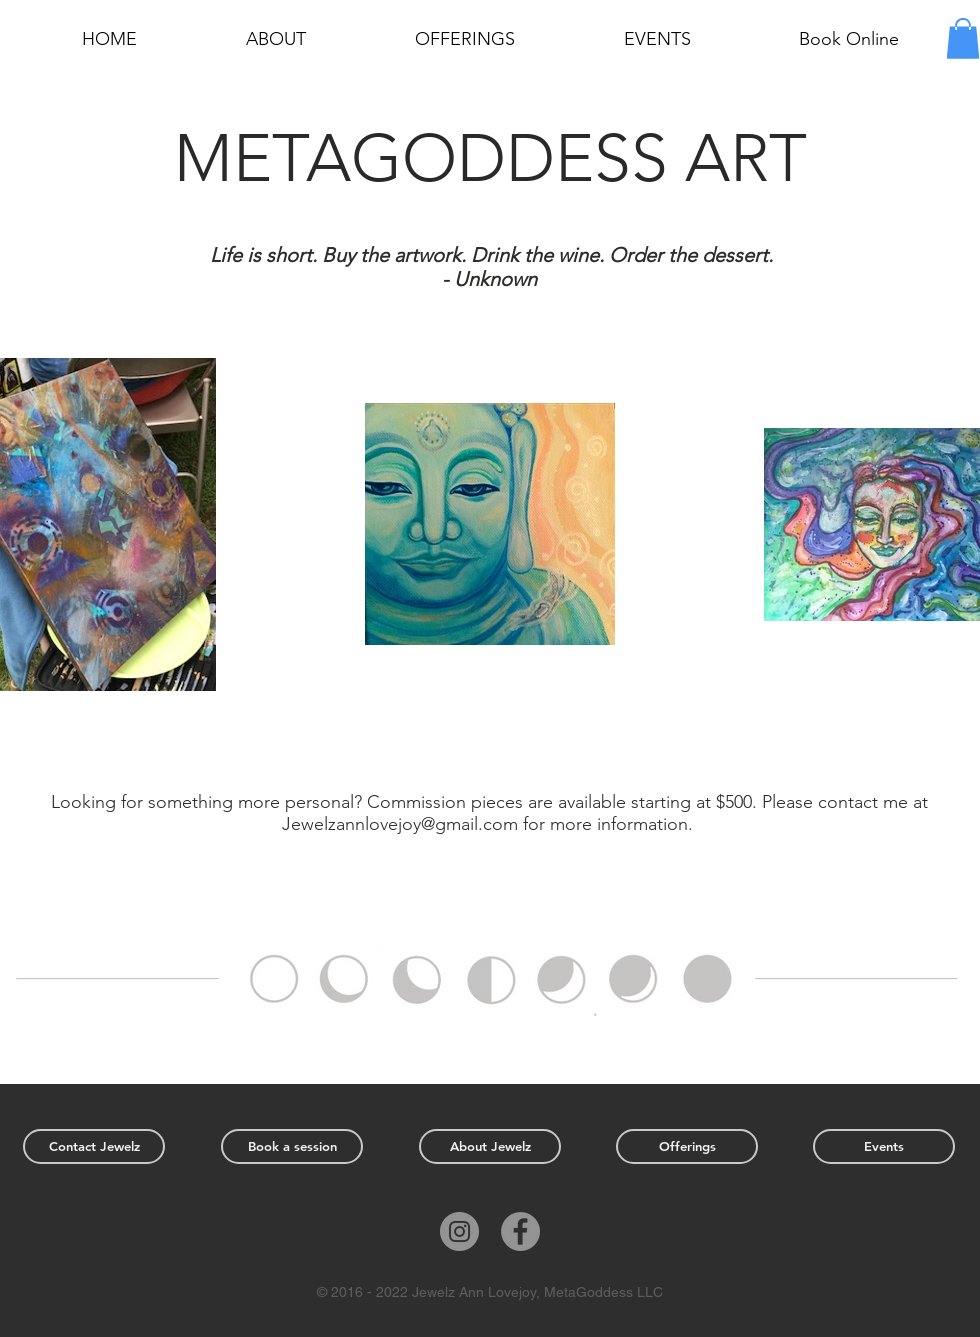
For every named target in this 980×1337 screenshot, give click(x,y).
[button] (963, 38)
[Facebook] (520, 1231)
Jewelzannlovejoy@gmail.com (400, 824)
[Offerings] (687, 1146)
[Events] (884, 1146)
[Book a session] (292, 1146)
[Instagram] (459, 1231)
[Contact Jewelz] (94, 1146)
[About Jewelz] (490, 1146)
